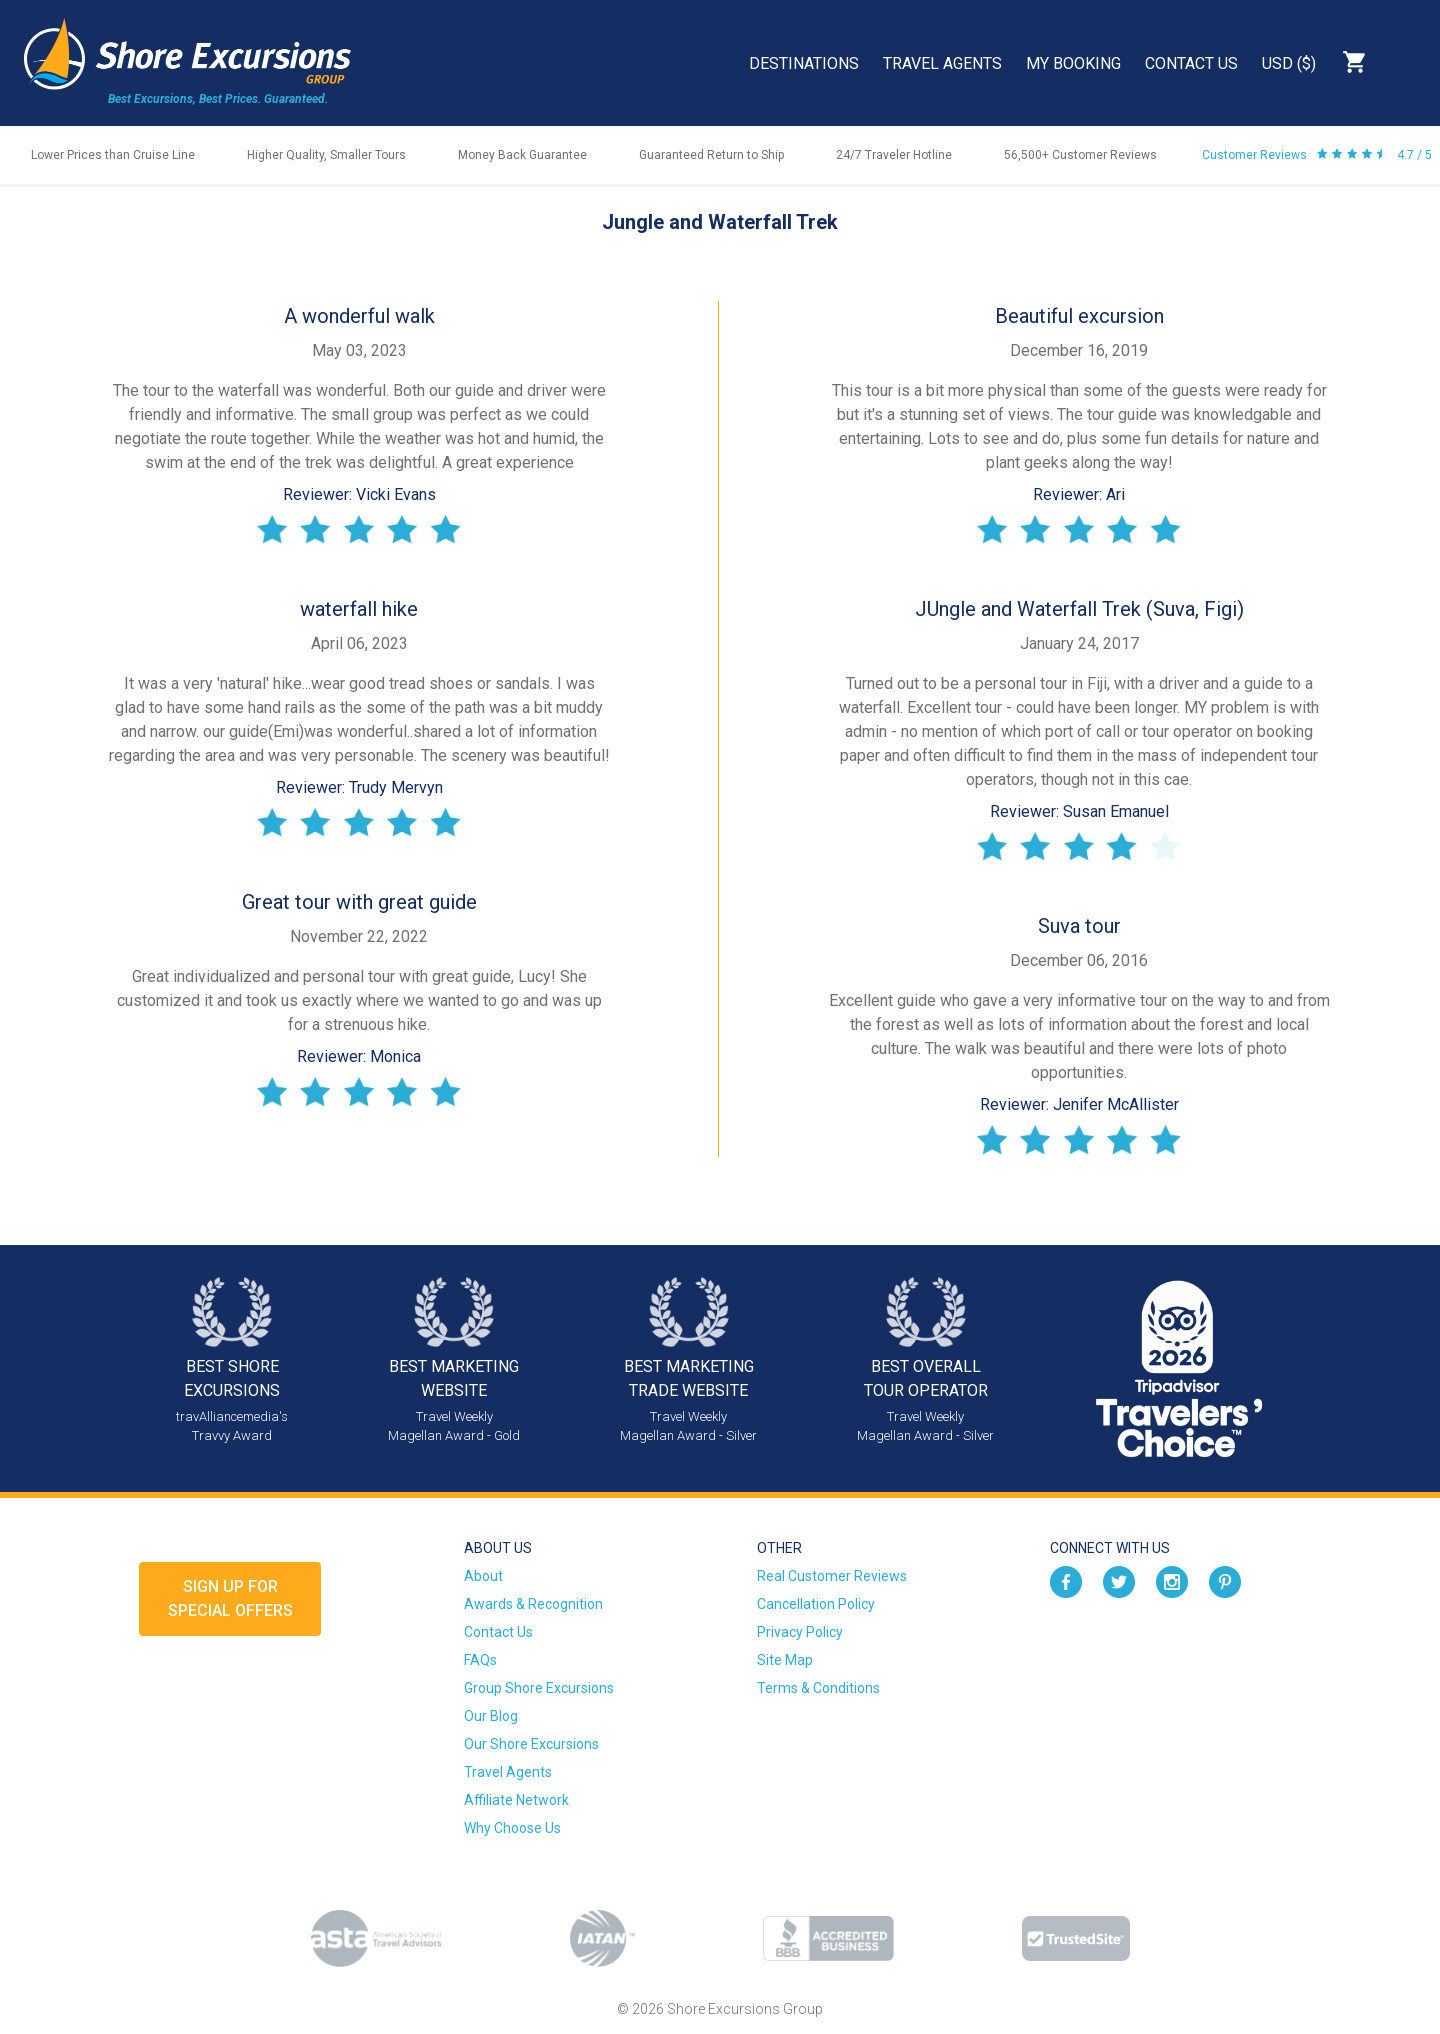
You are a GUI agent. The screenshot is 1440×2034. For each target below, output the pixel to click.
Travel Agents (942, 63)
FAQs (480, 1660)
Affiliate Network (516, 1800)
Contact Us (1191, 63)
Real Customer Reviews (832, 1576)
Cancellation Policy (816, 1604)
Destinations (804, 63)
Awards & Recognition (533, 1604)
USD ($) (1289, 63)
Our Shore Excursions (531, 1744)
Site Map (785, 1660)
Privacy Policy (800, 1632)
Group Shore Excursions (539, 1688)
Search (1406, 62)
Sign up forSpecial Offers (230, 1598)
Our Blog (491, 1716)
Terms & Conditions (818, 1688)
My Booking (1073, 63)
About (483, 1576)
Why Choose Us (512, 1828)
